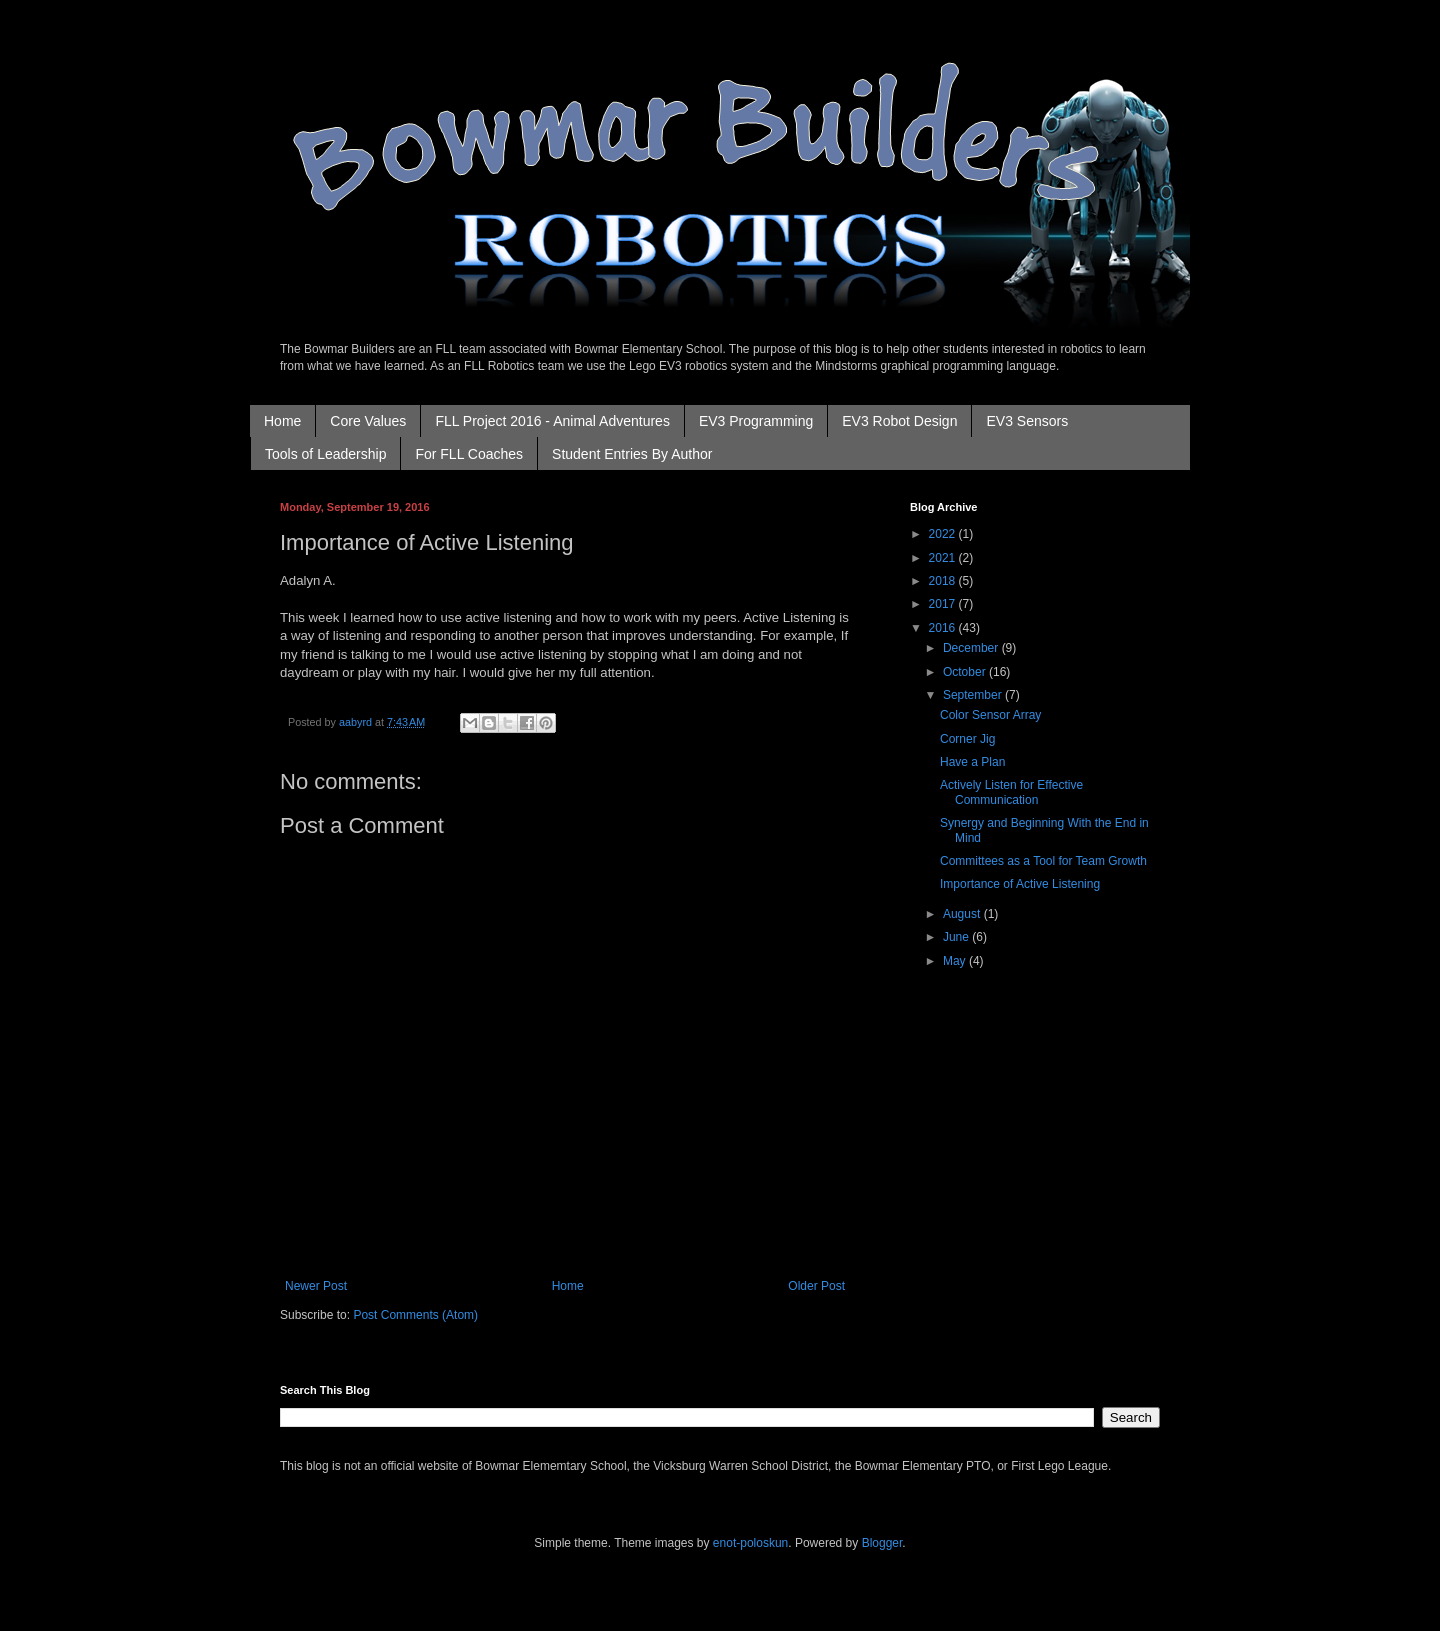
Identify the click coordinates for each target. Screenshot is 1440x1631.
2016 (944, 628)
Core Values (368, 421)
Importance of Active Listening (1020, 884)
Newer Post (316, 1286)
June (957, 937)
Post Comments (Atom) (415, 1315)
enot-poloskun (750, 1543)
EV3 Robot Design (899, 421)
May (956, 961)
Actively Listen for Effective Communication (1011, 792)
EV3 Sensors (1027, 421)
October (966, 672)
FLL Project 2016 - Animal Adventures (552, 421)
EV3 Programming (756, 421)
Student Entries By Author (632, 454)
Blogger (882, 1543)
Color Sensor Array (990, 715)
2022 (944, 534)
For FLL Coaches (469, 454)
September (974, 695)
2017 (944, 604)
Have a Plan (972, 762)
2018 (944, 581)
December (972, 648)
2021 (944, 558)
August (963, 914)
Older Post (816, 1286)
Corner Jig (967, 739)
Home (282, 421)
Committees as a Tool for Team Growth (1043, 861)
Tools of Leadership (325, 454)
